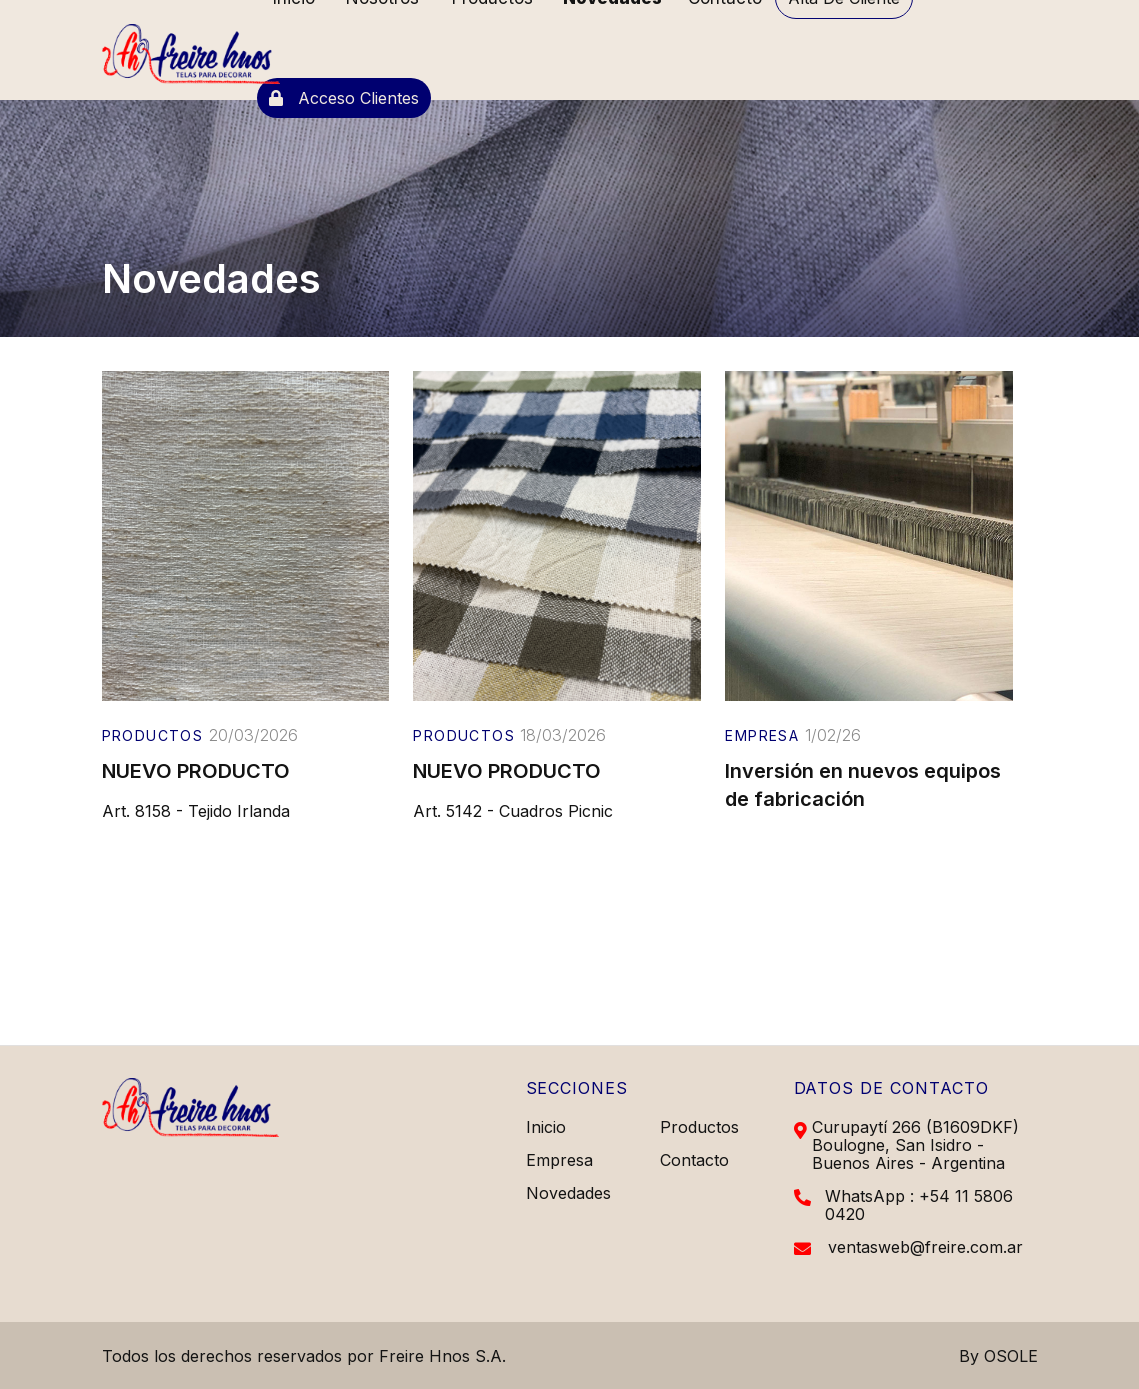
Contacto (694, 1160)
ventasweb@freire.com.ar (925, 1247)
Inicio (546, 1127)
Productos (699, 1127)
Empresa (559, 1160)
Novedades (568, 1193)
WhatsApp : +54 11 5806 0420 (919, 1205)
